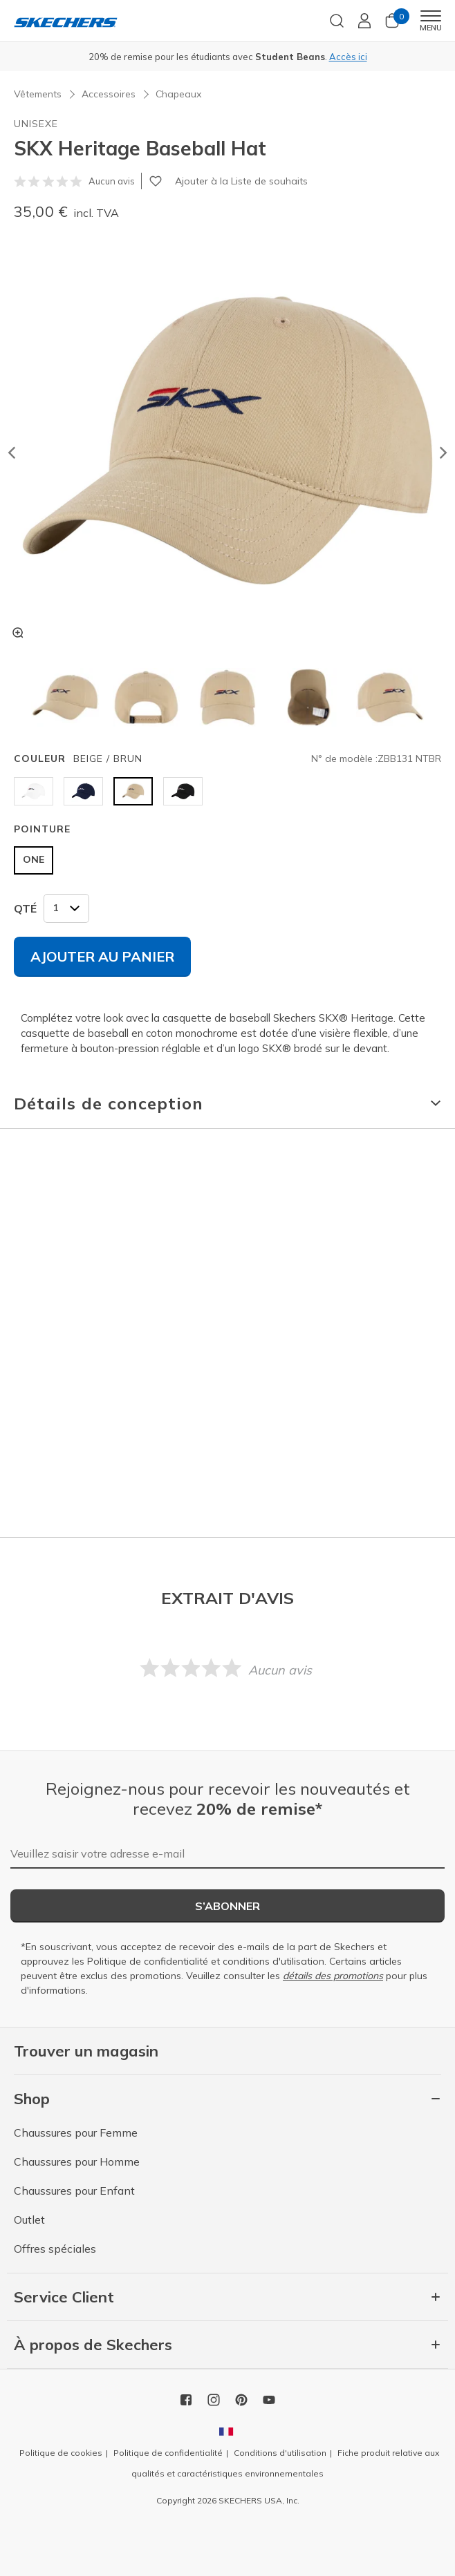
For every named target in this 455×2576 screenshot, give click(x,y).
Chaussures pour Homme (77, 2161)
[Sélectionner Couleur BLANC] (33, 791)
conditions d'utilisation (273, 1961)
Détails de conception (108, 1103)
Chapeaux (178, 94)
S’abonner (227, 1906)
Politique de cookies (60, 2453)
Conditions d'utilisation (280, 2453)
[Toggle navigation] (430, 16)
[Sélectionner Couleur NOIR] (183, 791)
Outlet (29, 2219)
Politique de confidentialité (147, 1961)
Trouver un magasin (86, 2051)
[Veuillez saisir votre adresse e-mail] (227, 1854)
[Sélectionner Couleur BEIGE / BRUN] (133, 791)
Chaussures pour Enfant (74, 2190)
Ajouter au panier (102, 956)
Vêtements (38, 94)
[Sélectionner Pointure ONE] (33, 860)
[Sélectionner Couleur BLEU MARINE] (83, 791)
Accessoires (109, 94)
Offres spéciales (55, 2248)
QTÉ (25, 908)
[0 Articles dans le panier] (392, 25)
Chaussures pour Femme (76, 2132)
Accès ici (348, 56)
